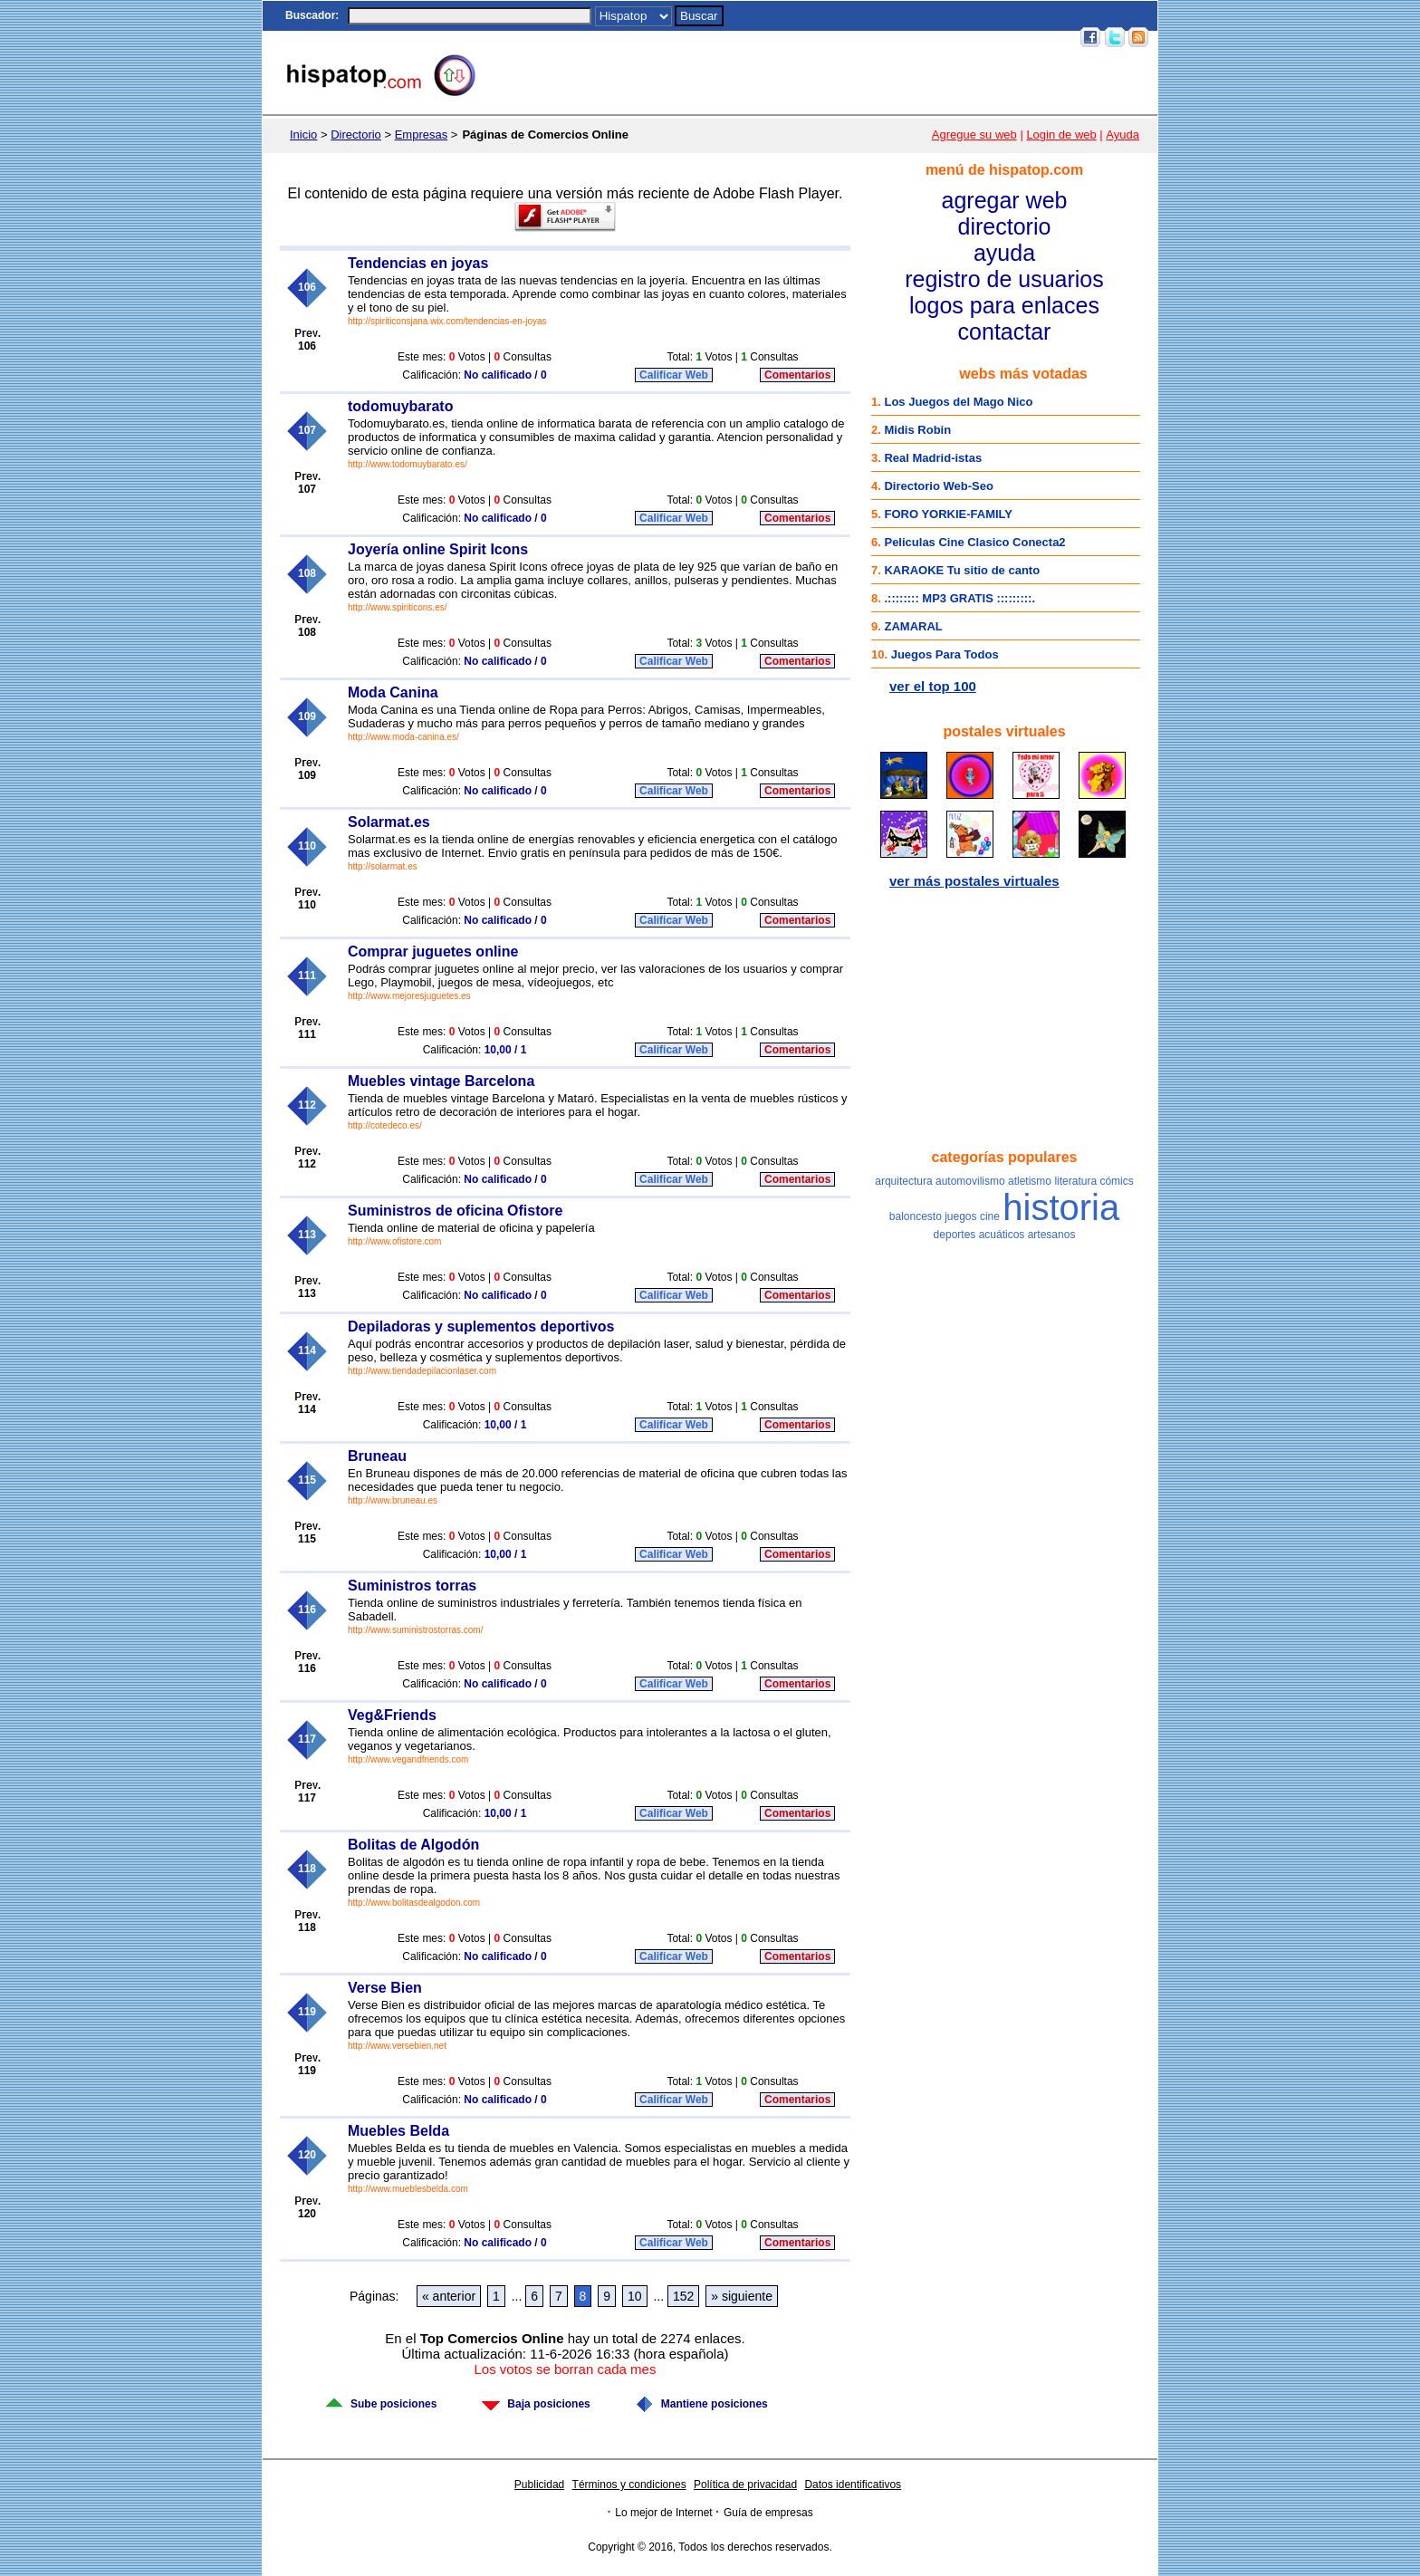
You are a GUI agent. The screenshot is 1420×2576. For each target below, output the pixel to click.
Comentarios (797, 375)
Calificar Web (673, 375)
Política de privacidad (745, 2484)
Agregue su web (974, 134)
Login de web (1061, 134)
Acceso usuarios (1026, 37)
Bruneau (377, 1456)
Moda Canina (393, 692)
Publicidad (539, 2484)
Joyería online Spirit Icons (438, 549)
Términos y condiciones (629, 2484)
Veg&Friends (392, 1715)
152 (683, 2296)
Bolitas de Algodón (413, 1844)
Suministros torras (412, 1585)
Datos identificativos (852, 2484)
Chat (769, 37)
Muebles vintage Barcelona (441, 1081)
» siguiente (741, 2296)
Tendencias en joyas (418, 263)
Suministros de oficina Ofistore (455, 1210)
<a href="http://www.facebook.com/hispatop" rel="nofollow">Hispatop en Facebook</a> (1004, 1023)
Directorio (356, 134)
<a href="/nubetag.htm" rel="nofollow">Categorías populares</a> (1004, 1322)
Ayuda (1122, 134)
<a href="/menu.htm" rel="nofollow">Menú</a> (1004, 251)
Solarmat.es (389, 822)
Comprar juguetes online (433, 951)
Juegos (866, 37)
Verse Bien (385, 1987)
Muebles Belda (398, 2131)
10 (635, 2296)
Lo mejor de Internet (663, 2512)
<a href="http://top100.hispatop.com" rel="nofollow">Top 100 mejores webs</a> (1004, 532)
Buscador (310, 15)
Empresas (421, 134)
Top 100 (915, 37)
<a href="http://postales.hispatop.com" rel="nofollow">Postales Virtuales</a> (1004, 806)
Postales (814, 37)
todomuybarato (400, 406)
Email (959, 37)
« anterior (448, 2296)
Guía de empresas (768, 2512)
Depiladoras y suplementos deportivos (481, 1326)
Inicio (733, 37)
